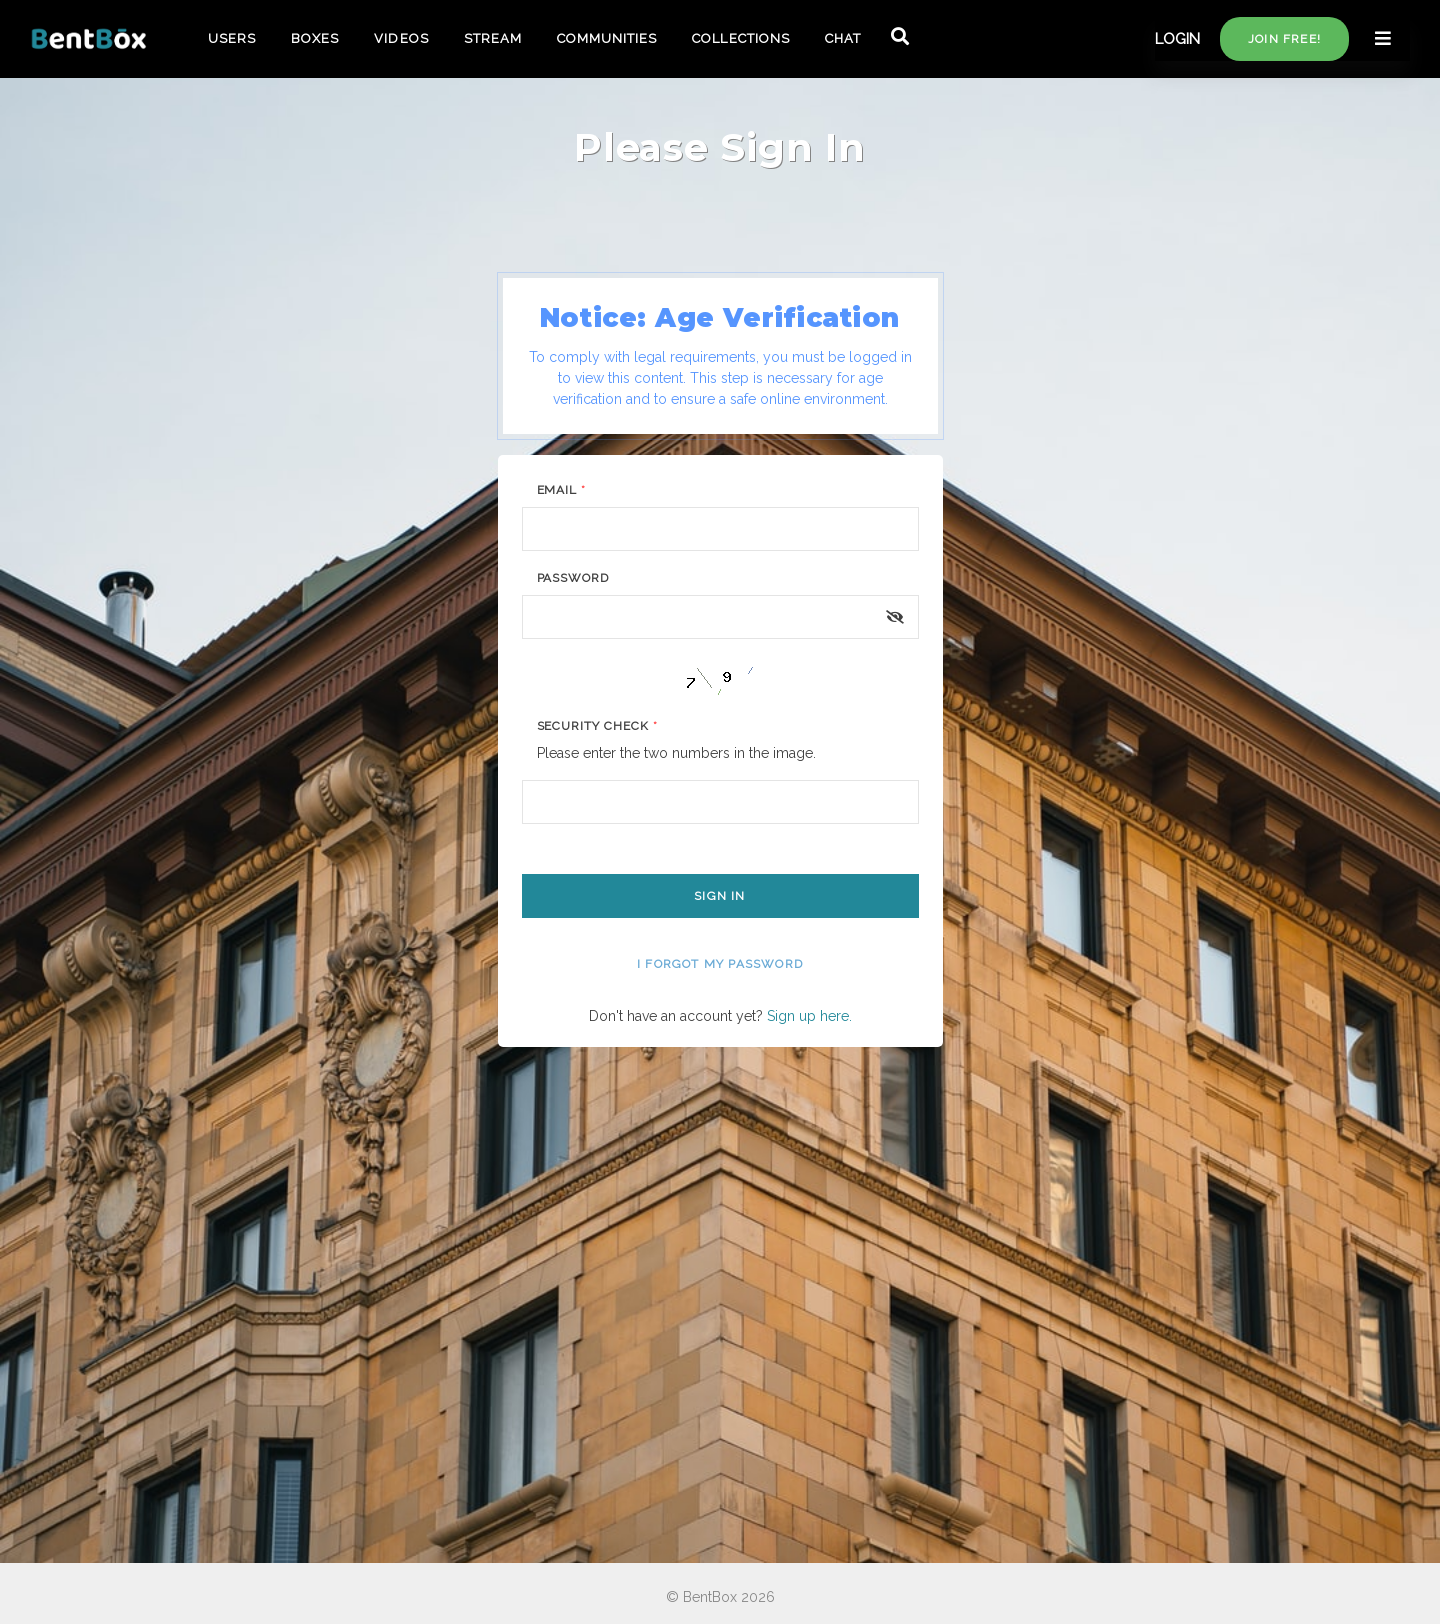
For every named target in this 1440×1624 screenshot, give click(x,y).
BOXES (315, 38)
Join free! (1284, 39)
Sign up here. (809, 1016)
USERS (232, 38)
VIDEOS (401, 38)
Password (573, 578)
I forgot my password (720, 964)
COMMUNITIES (607, 38)
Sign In (719, 896)
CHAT (843, 38)
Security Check (597, 726)
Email (562, 490)
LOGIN (1177, 39)
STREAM (493, 38)
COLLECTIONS (740, 38)
